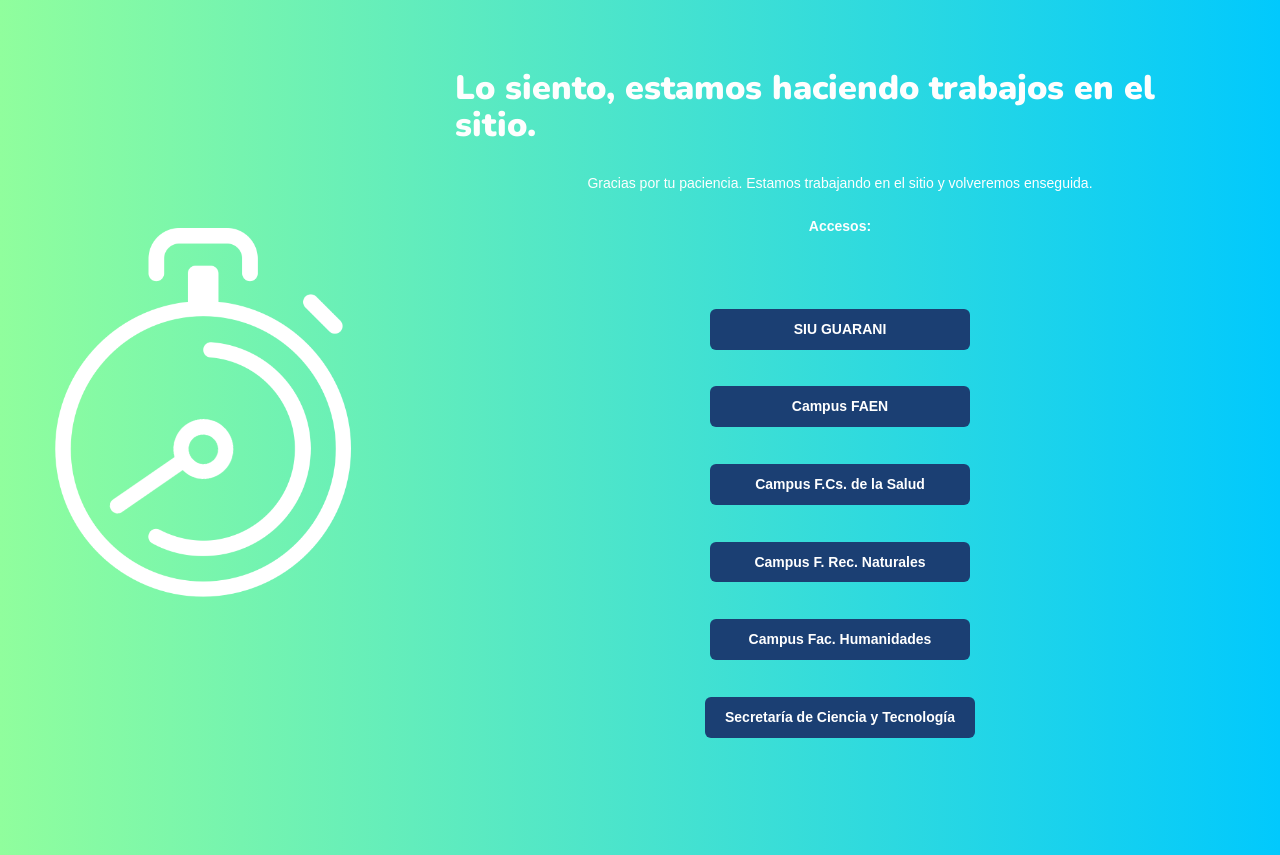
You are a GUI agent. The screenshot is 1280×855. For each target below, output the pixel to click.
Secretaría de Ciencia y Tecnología (840, 717)
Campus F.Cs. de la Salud (840, 484)
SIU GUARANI (840, 329)
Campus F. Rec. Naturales (839, 562)
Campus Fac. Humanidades (840, 639)
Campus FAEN (840, 406)
